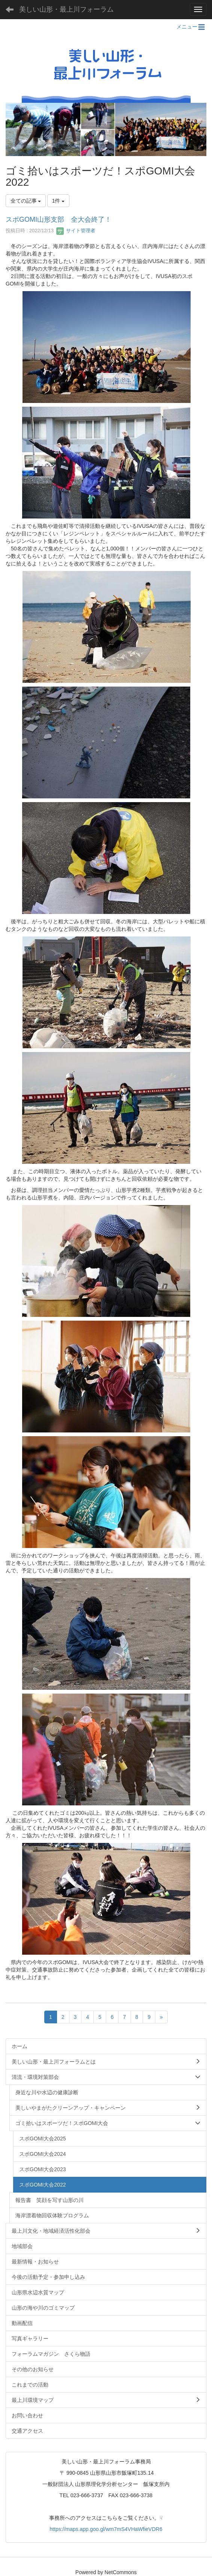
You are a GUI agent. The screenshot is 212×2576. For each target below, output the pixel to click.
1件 (58, 201)
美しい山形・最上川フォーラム (66, 9)
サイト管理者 (75, 230)
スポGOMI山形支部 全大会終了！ (58, 219)
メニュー (191, 27)
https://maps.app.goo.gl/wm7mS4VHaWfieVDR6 (106, 2529)
